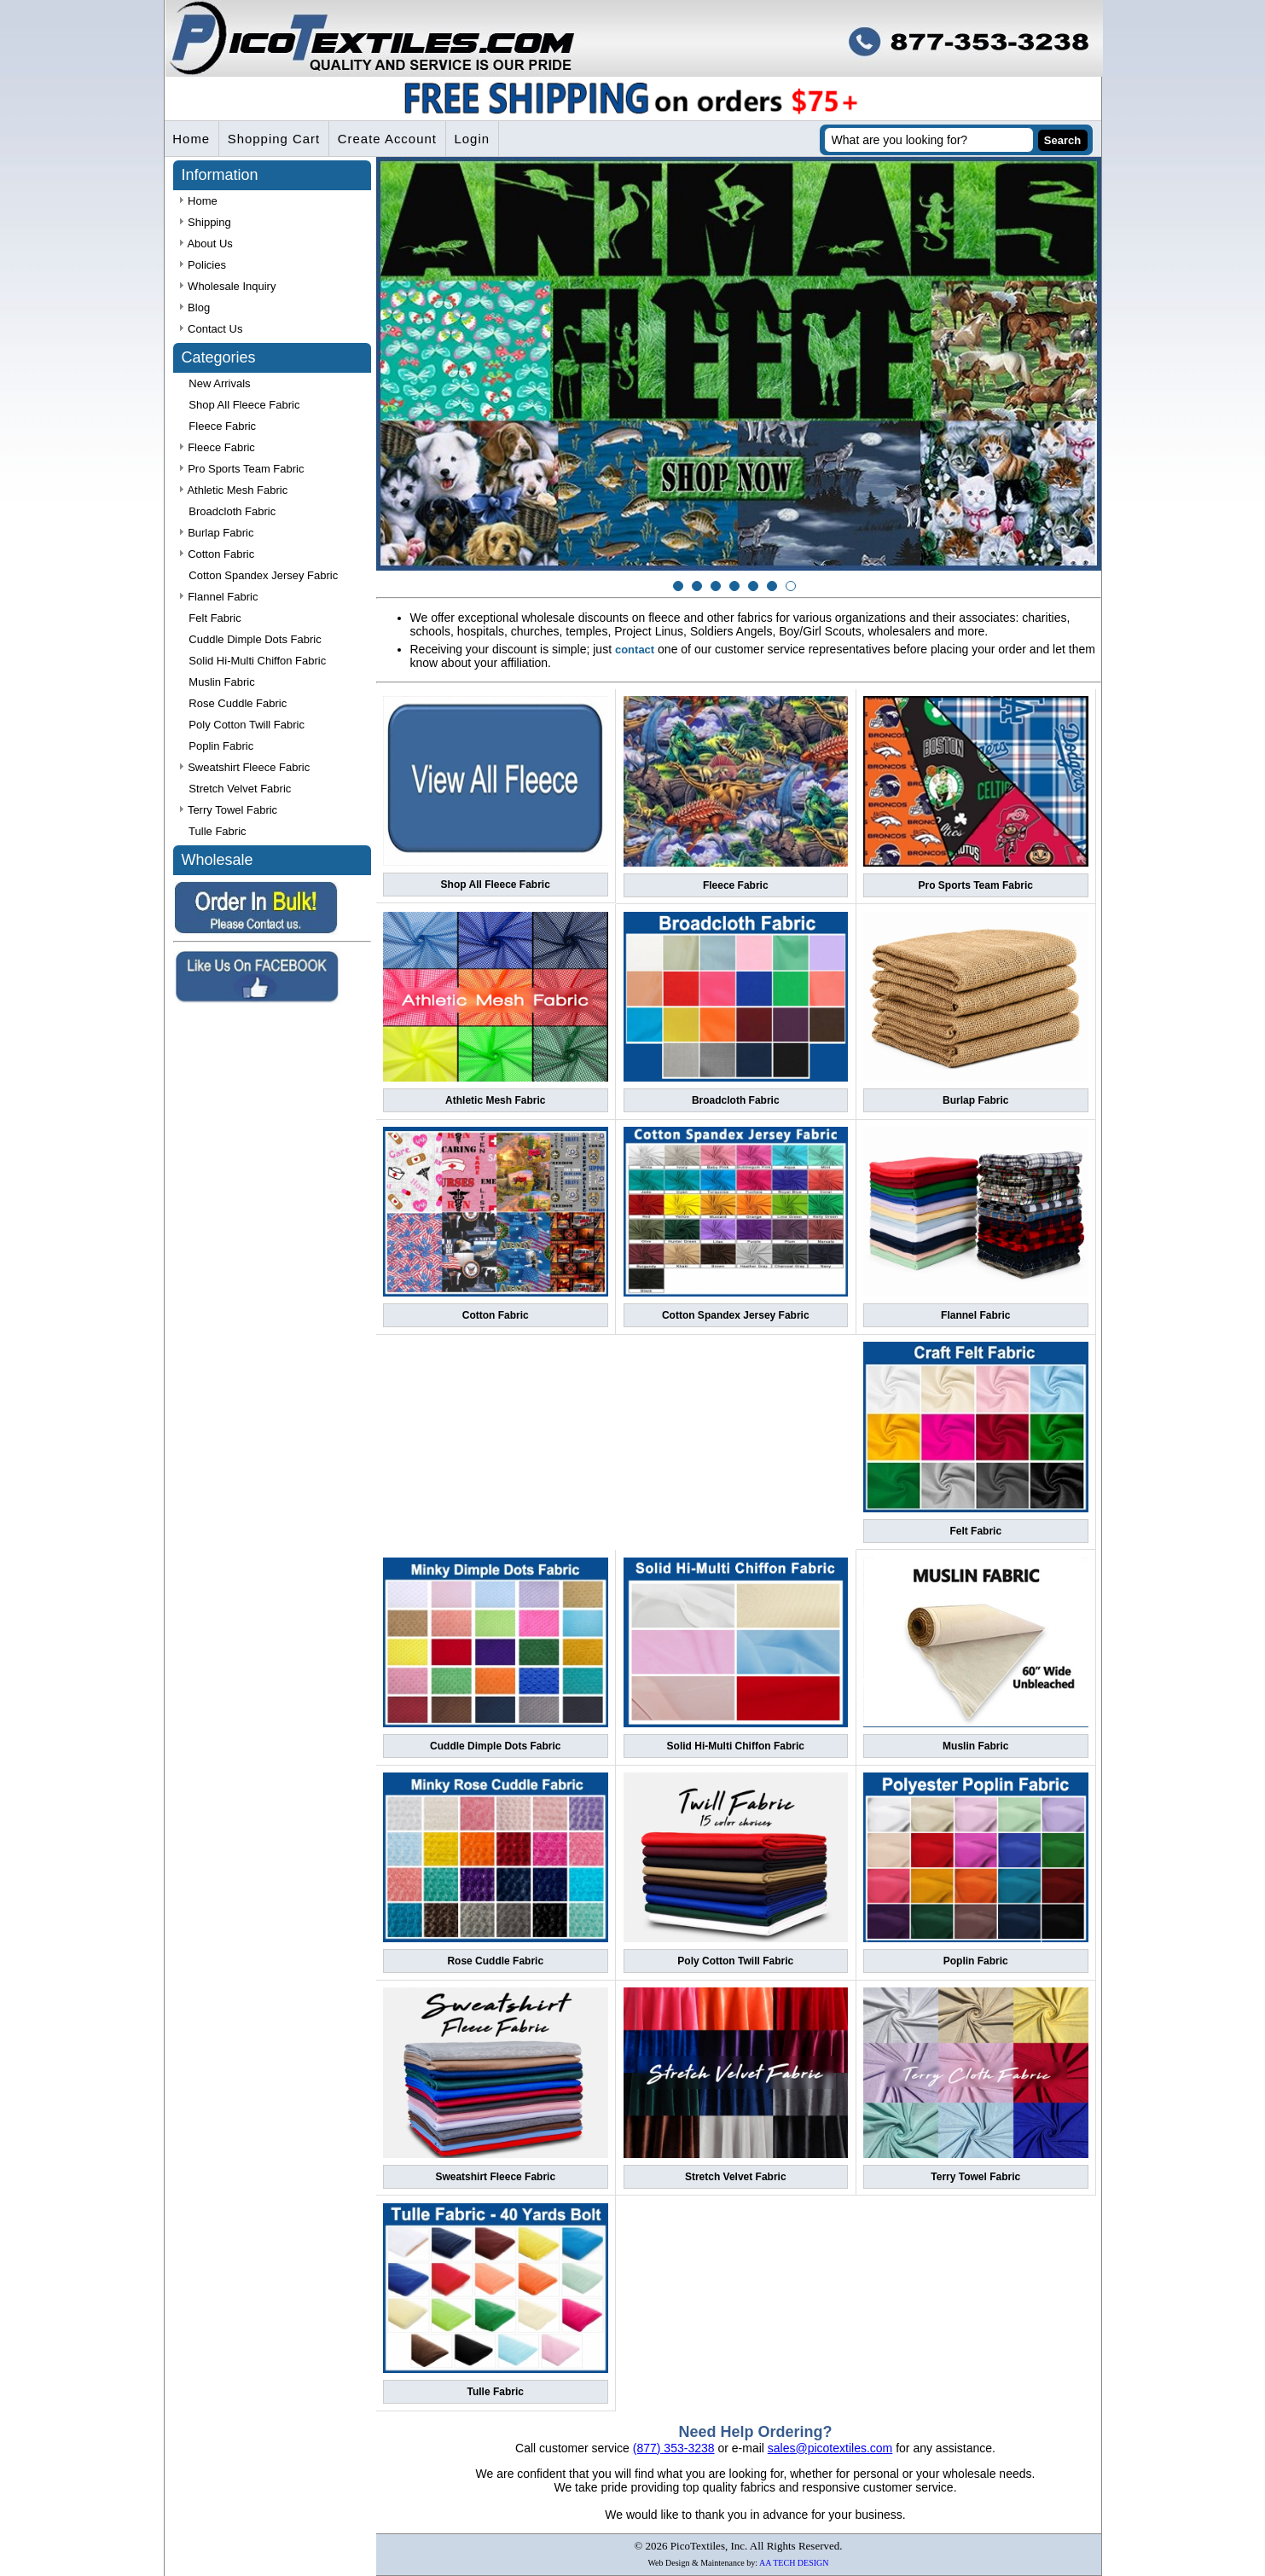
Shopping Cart (275, 139)
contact (634, 649)
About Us (206, 244)
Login (474, 139)
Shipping (205, 223)
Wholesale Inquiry (228, 287)
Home (192, 139)
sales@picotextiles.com (830, 2448)
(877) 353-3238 (674, 2448)
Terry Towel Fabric (975, 2177)
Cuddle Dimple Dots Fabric (495, 1746)
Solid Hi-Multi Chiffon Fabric (735, 1746)
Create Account (388, 139)
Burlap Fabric (975, 1100)
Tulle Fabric (495, 2392)
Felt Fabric (975, 1531)
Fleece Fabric (736, 885)
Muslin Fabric (975, 1746)
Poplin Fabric (975, 1962)
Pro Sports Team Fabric (976, 885)
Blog (195, 308)
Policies (203, 265)
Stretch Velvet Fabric (735, 2177)
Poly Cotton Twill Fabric (735, 1962)
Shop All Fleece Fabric (495, 885)
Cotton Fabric (495, 1316)
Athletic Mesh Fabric (495, 1100)
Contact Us (211, 329)
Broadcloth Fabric (736, 1100)
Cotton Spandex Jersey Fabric (735, 1316)
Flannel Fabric (975, 1316)
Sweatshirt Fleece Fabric (495, 2177)
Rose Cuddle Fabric (495, 1962)
